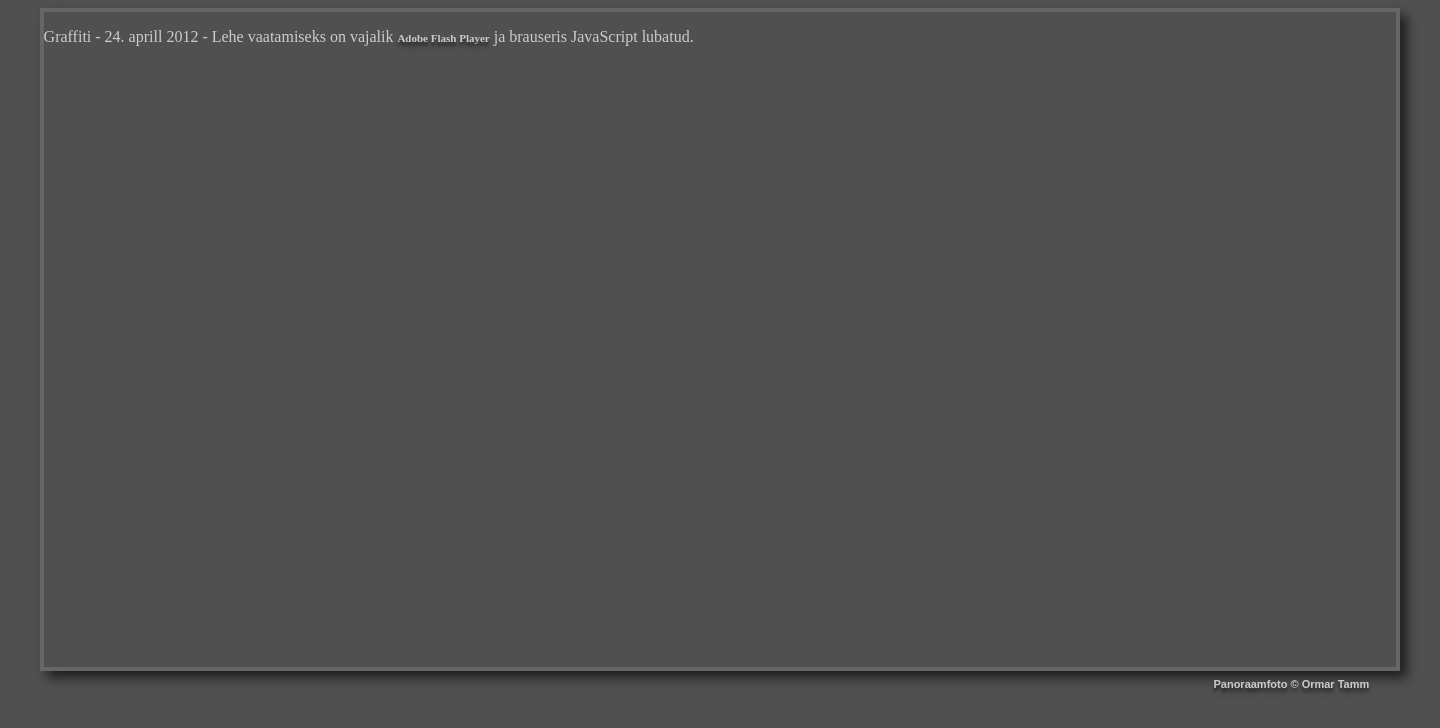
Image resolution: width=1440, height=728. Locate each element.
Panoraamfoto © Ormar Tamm (1291, 684)
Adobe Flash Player (443, 38)
